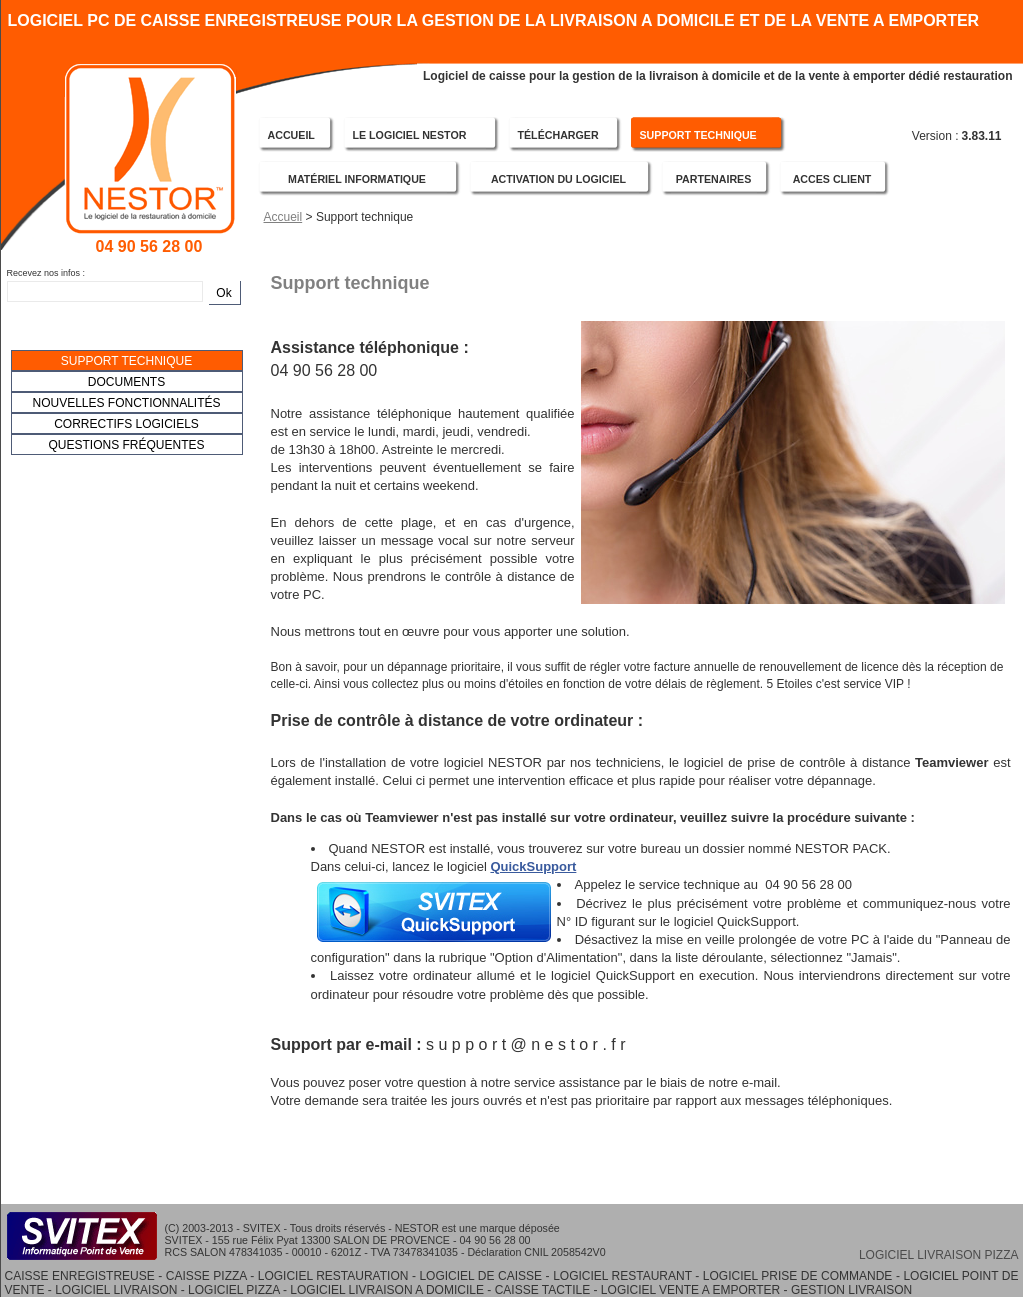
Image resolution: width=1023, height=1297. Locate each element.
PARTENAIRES (714, 179)
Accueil (283, 217)
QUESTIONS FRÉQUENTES (126, 445)
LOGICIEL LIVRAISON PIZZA (939, 1255)
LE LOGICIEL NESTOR (410, 135)
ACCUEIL (291, 135)
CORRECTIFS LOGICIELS (126, 424)
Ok (223, 293)
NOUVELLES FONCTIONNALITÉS (126, 403)
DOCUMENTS (126, 382)
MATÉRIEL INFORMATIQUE (357, 179)
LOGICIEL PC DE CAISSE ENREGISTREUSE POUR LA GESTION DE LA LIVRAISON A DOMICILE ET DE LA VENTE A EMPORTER (494, 19)
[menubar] (126, 402)
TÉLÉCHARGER (558, 135)
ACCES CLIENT (832, 179)
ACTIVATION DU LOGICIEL (558, 179)
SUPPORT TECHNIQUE (698, 135)
